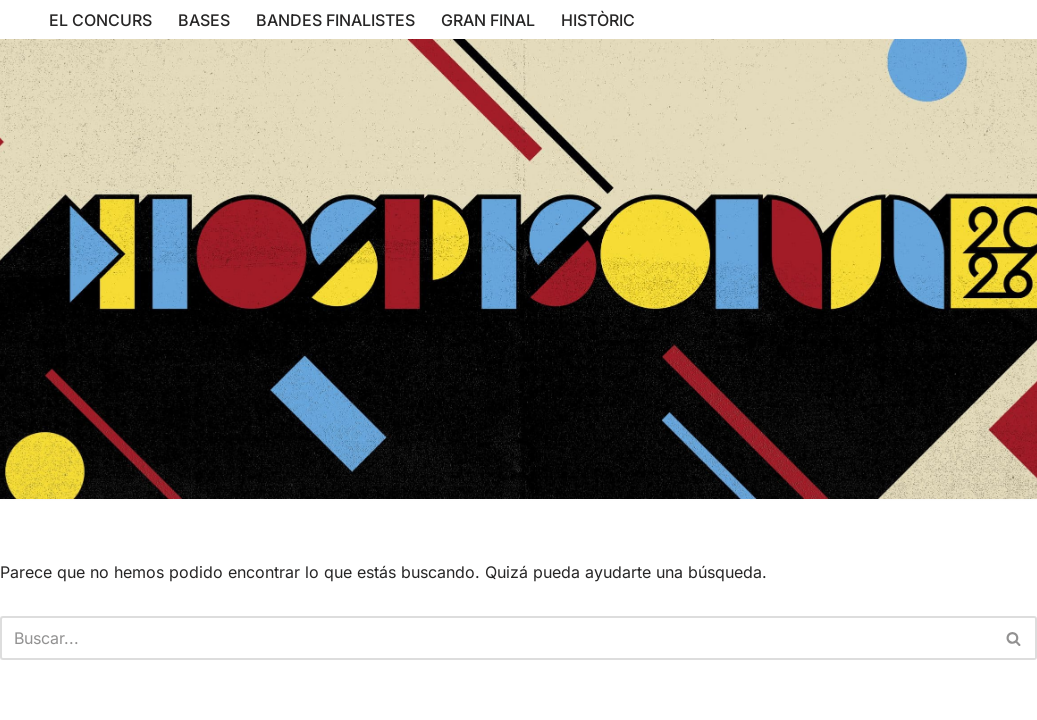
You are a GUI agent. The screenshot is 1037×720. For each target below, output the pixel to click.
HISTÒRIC (598, 20)
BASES (204, 20)
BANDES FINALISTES (335, 20)
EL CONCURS (100, 20)
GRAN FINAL (488, 20)
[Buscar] (496, 638)
